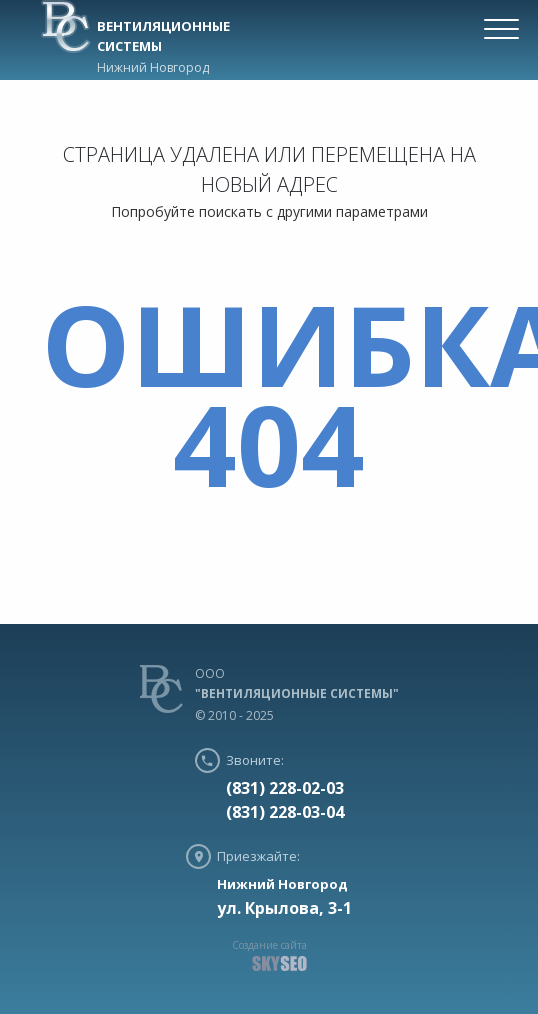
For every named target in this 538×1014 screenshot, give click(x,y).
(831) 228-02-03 (285, 788)
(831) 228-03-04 (285, 812)
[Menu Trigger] (502, 28)
